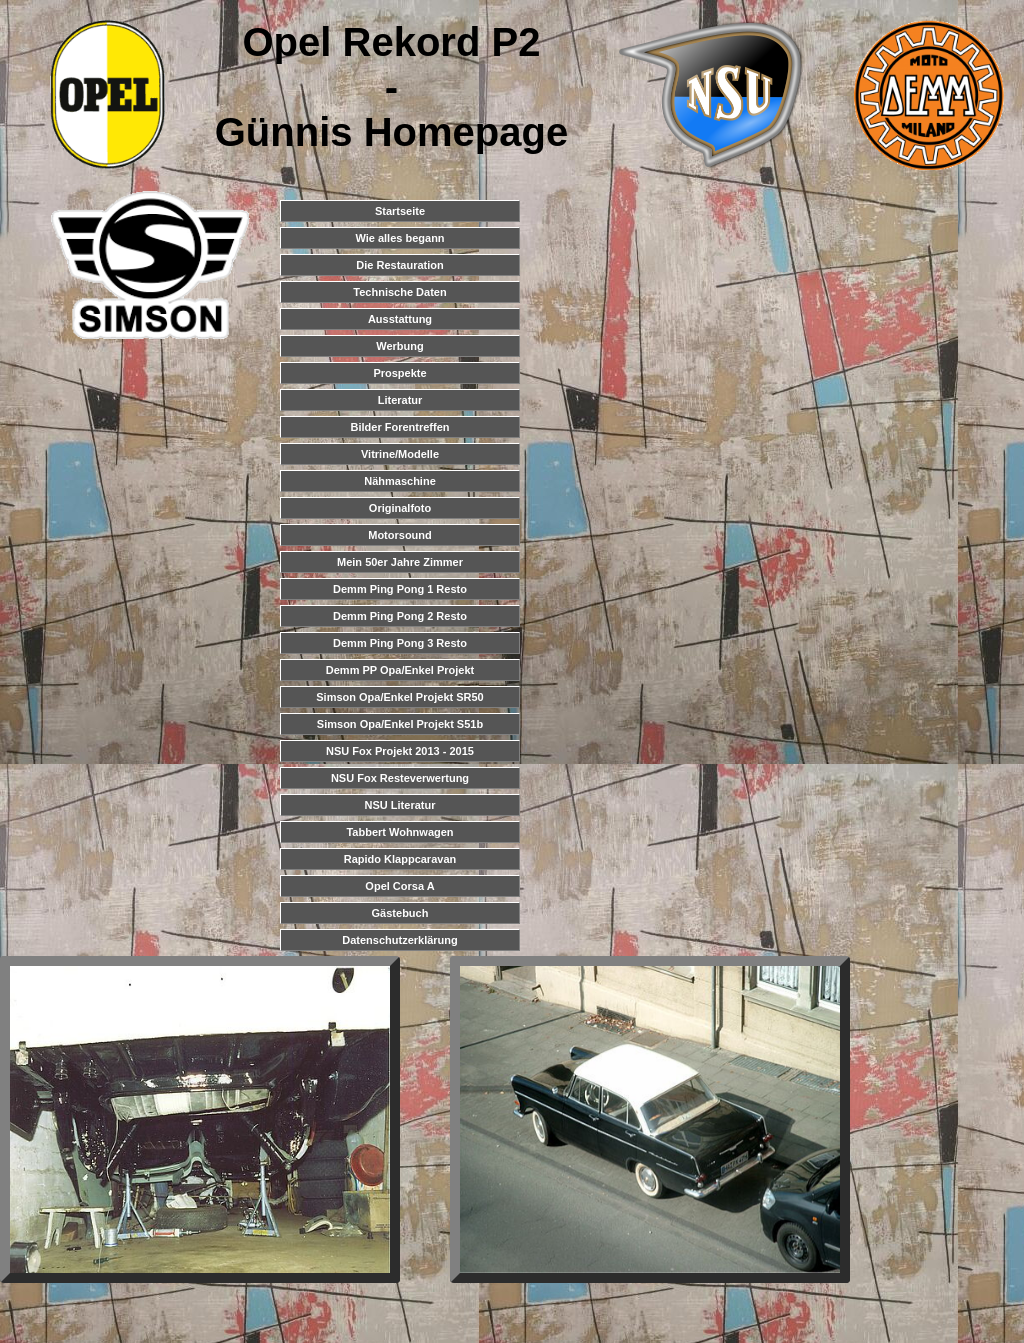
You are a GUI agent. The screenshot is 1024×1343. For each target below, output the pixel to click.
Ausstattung (400, 319)
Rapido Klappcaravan (400, 859)
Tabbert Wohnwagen (399, 832)
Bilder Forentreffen (399, 427)
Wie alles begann (399, 238)
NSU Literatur (400, 805)
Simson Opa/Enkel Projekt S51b (400, 724)
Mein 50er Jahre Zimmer (400, 562)
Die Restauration (399, 265)
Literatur (400, 400)
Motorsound (400, 535)
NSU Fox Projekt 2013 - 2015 (400, 751)
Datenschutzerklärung (400, 940)
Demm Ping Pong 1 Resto (400, 589)
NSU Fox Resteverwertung (400, 778)
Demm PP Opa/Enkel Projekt (400, 670)
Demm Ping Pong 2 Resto (400, 616)
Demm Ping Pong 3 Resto (400, 643)
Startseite (400, 211)
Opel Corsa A (399, 886)
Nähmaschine (400, 481)
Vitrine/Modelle (400, 454)
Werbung (399, 346)
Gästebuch (400, 913)
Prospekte (399, 373)
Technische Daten (399, 292)
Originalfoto (400, 508)
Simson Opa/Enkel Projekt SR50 (400, 697)
